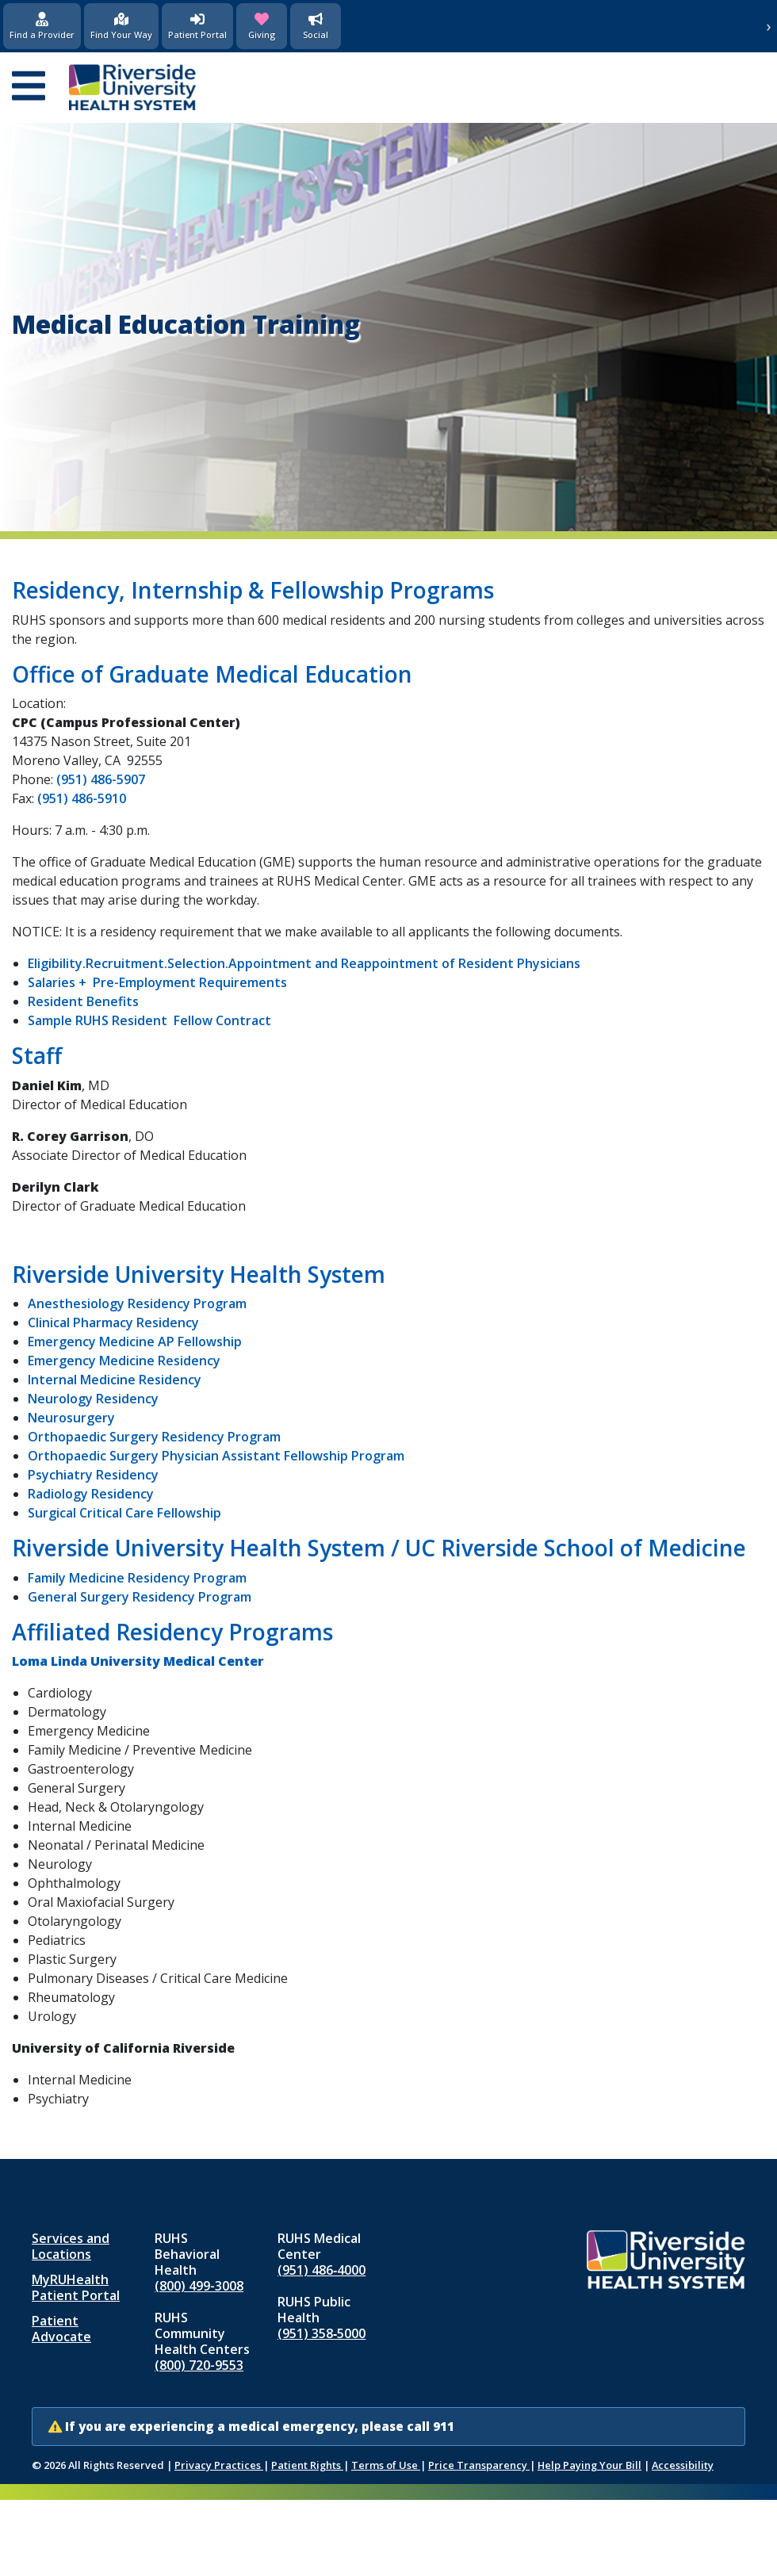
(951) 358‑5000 (322, 2333)
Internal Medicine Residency (114, 1379)
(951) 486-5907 (100, 779)
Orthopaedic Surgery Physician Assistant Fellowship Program (216, 1455)
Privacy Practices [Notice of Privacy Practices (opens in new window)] (218, 2465)
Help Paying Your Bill (589, 2465)
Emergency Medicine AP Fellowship (135, 1341)
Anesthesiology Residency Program (137, 1303)
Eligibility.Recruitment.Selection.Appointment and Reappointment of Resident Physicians (304, 963)
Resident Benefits (83, 1001)
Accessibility (683, 2465)
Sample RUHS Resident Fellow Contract (149, 1020)
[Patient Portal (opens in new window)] (197, 26)
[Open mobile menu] (28, 87)
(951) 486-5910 (81, 798)
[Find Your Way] (121, 26)
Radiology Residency (91, 1493)
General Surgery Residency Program (139, 1597)
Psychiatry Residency (93, 1474)
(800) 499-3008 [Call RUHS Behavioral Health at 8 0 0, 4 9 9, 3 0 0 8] (199, 2286)
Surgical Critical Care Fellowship (124, 1512)
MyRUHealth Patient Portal (76, 2287)
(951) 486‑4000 (322, 2270)
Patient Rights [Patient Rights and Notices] (307, 2465)
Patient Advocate (61, 2328)
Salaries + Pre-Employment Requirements (157, 982)
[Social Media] (315, 26)
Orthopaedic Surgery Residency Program (154, 1436)
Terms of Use (385, 2465)
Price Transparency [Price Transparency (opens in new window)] (479, 2465)
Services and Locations (70, 2246)
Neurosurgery (71, 1417)
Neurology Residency (93, 1398)
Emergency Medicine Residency (124, 1360)
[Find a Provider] (42, 26)
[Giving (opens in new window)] (261, 26)
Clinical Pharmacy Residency (113, 1322)
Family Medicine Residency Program (137, 1578)
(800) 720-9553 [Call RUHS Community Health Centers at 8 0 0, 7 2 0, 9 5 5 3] (199, 2365)
